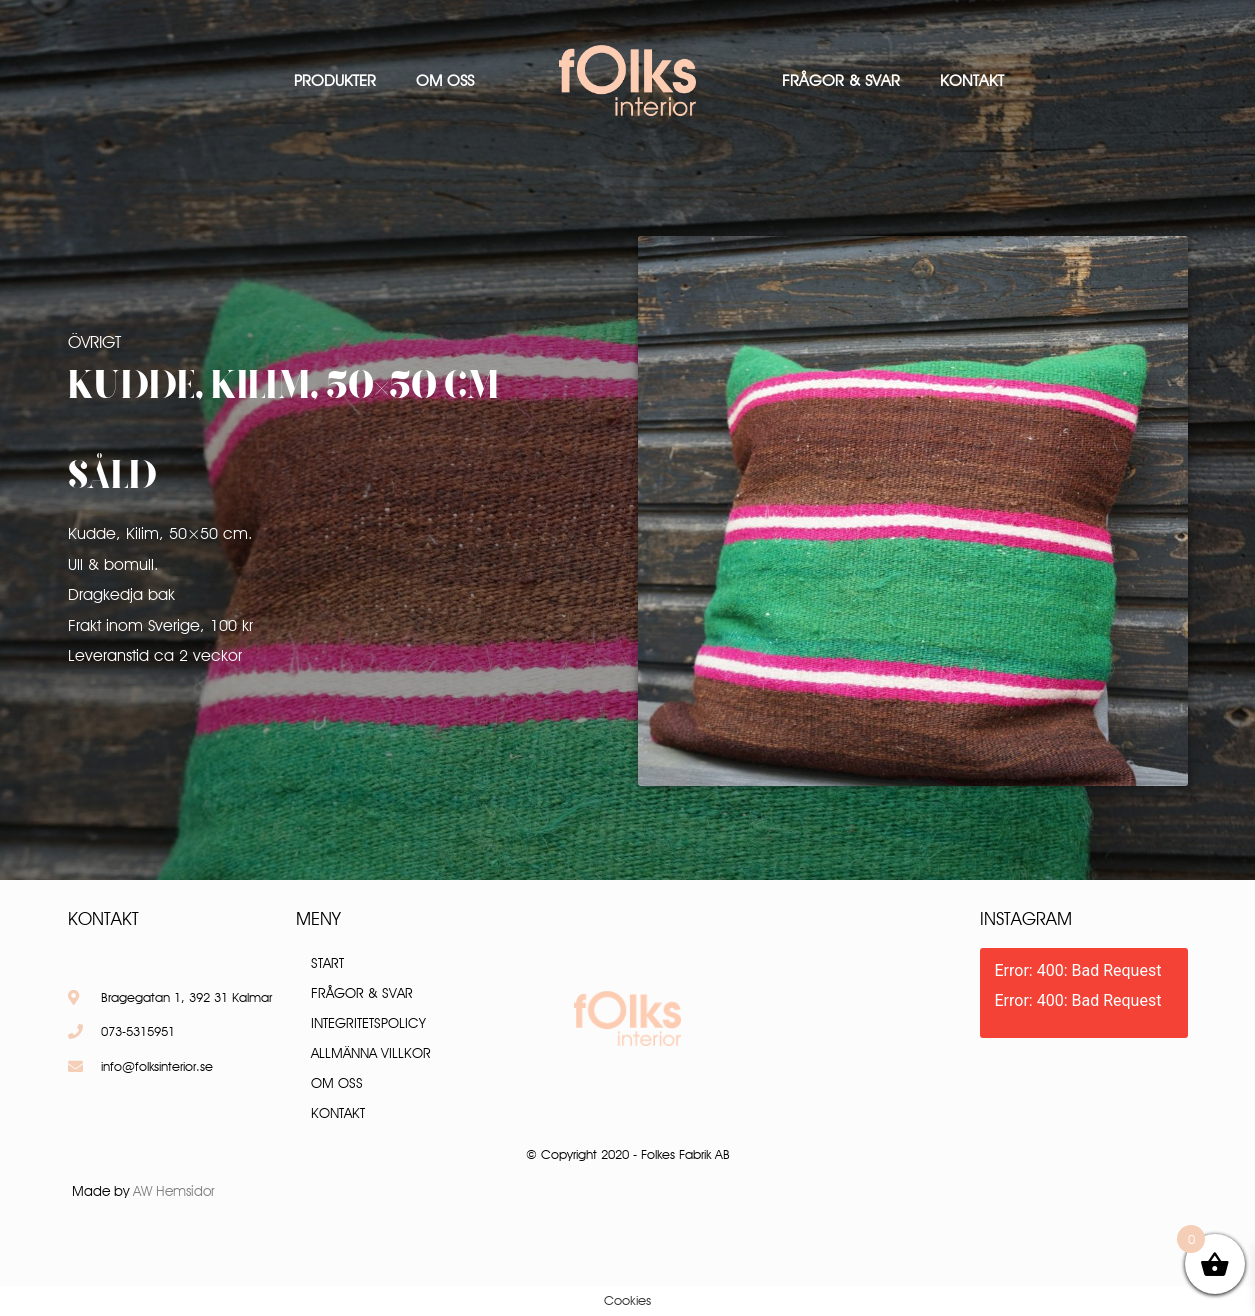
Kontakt (972, 80)
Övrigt (94, 342)
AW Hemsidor (174, 1191)
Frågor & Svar (841, 80)
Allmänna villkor (371, 1053)
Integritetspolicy (368, 1023)
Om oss (445, 80)
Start (327, 963)
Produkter (335, 80)
